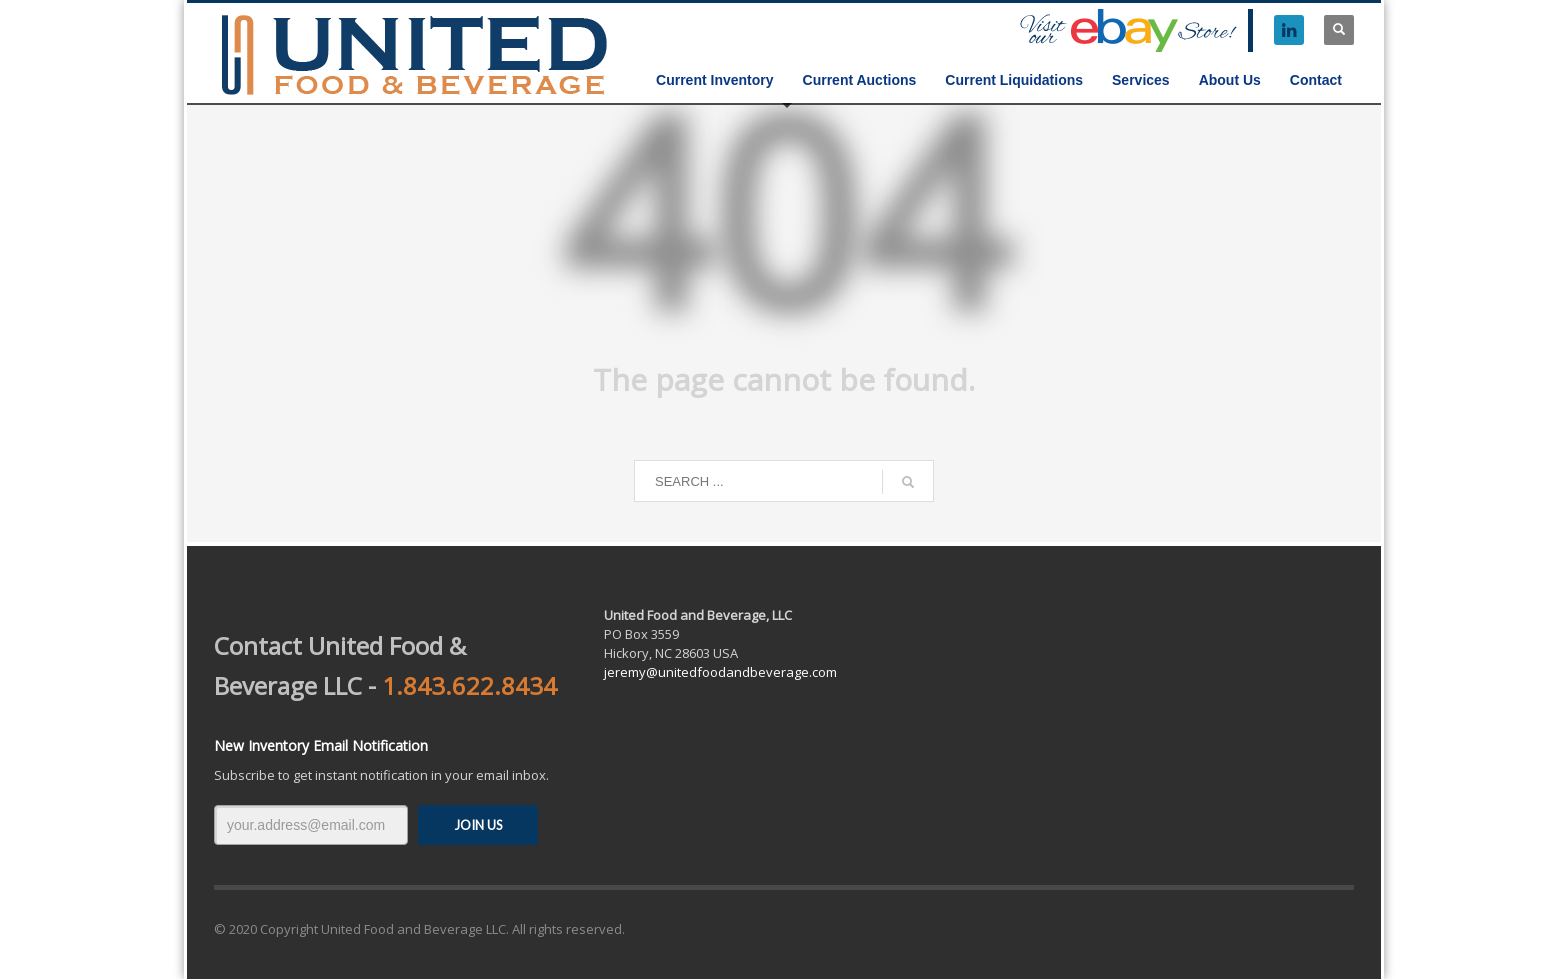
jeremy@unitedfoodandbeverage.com (720, 672)
